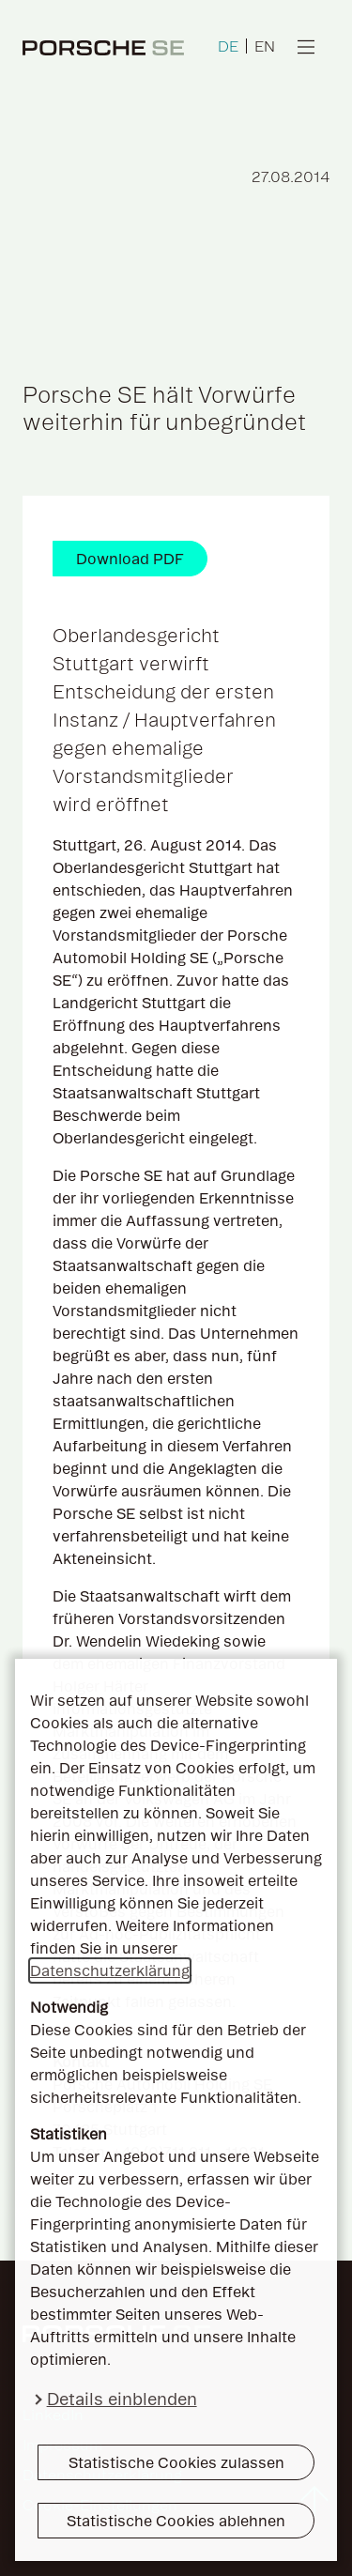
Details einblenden (122, 2399)
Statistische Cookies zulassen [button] (176, 2462)
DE (228, 46)
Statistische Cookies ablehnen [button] (176, 2520)
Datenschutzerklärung (110, 1970)
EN (264, 46)
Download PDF (130, 558)
